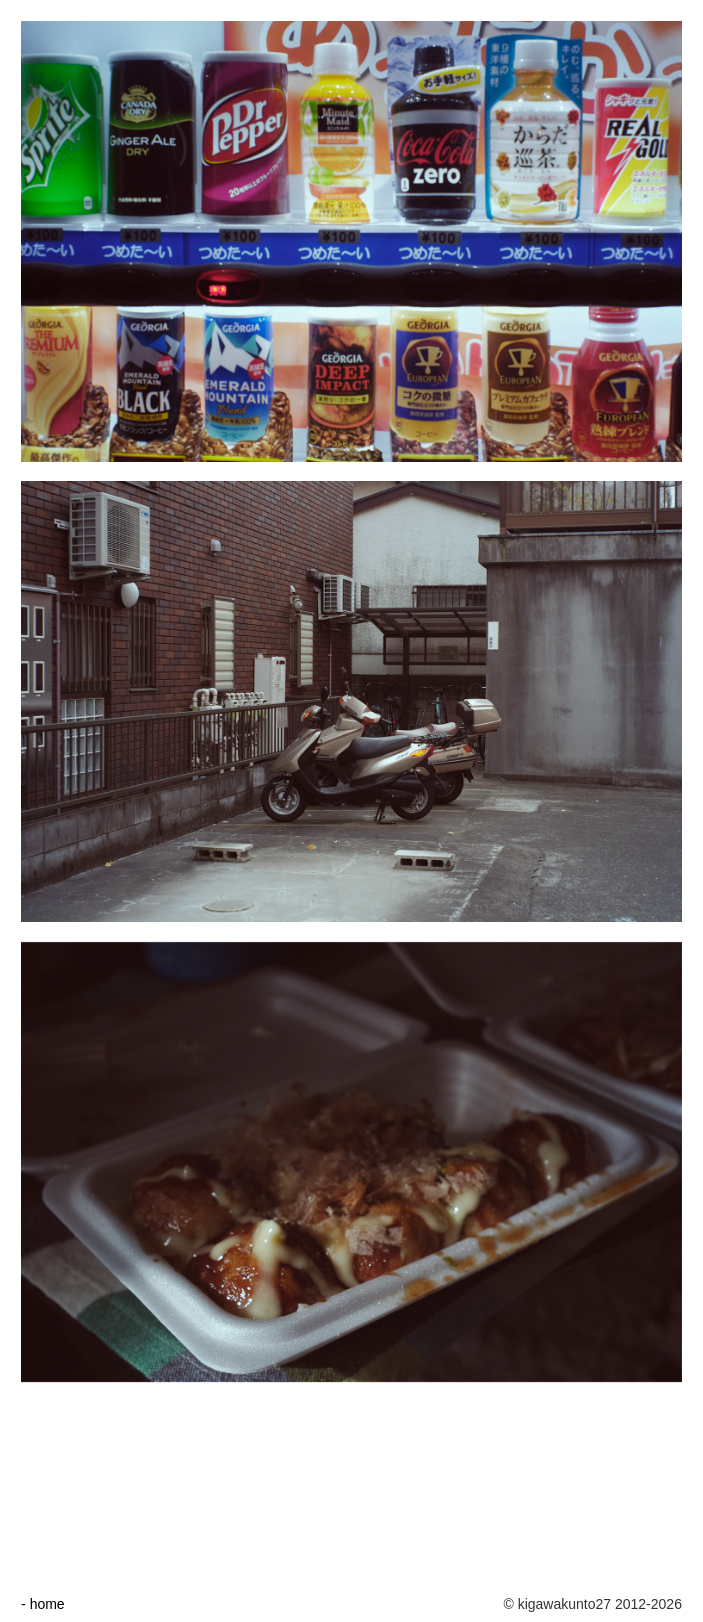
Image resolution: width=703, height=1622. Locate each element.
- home (43, 1604)
